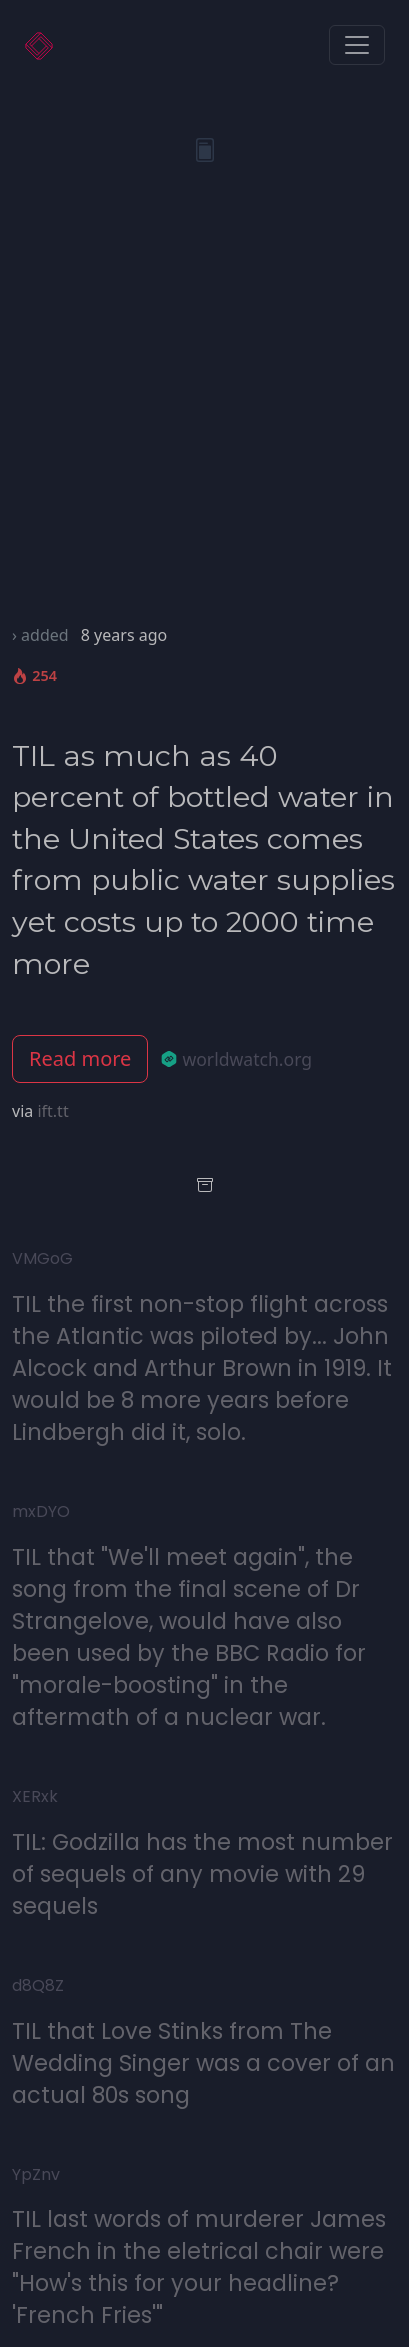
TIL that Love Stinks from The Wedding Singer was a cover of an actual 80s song (203, 2063)
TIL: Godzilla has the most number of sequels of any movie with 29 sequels (202, 1874)
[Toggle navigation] (357, 45)
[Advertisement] (204, 408)
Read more (80, 1058)
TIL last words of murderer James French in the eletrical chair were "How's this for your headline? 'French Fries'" (199, 2267)
